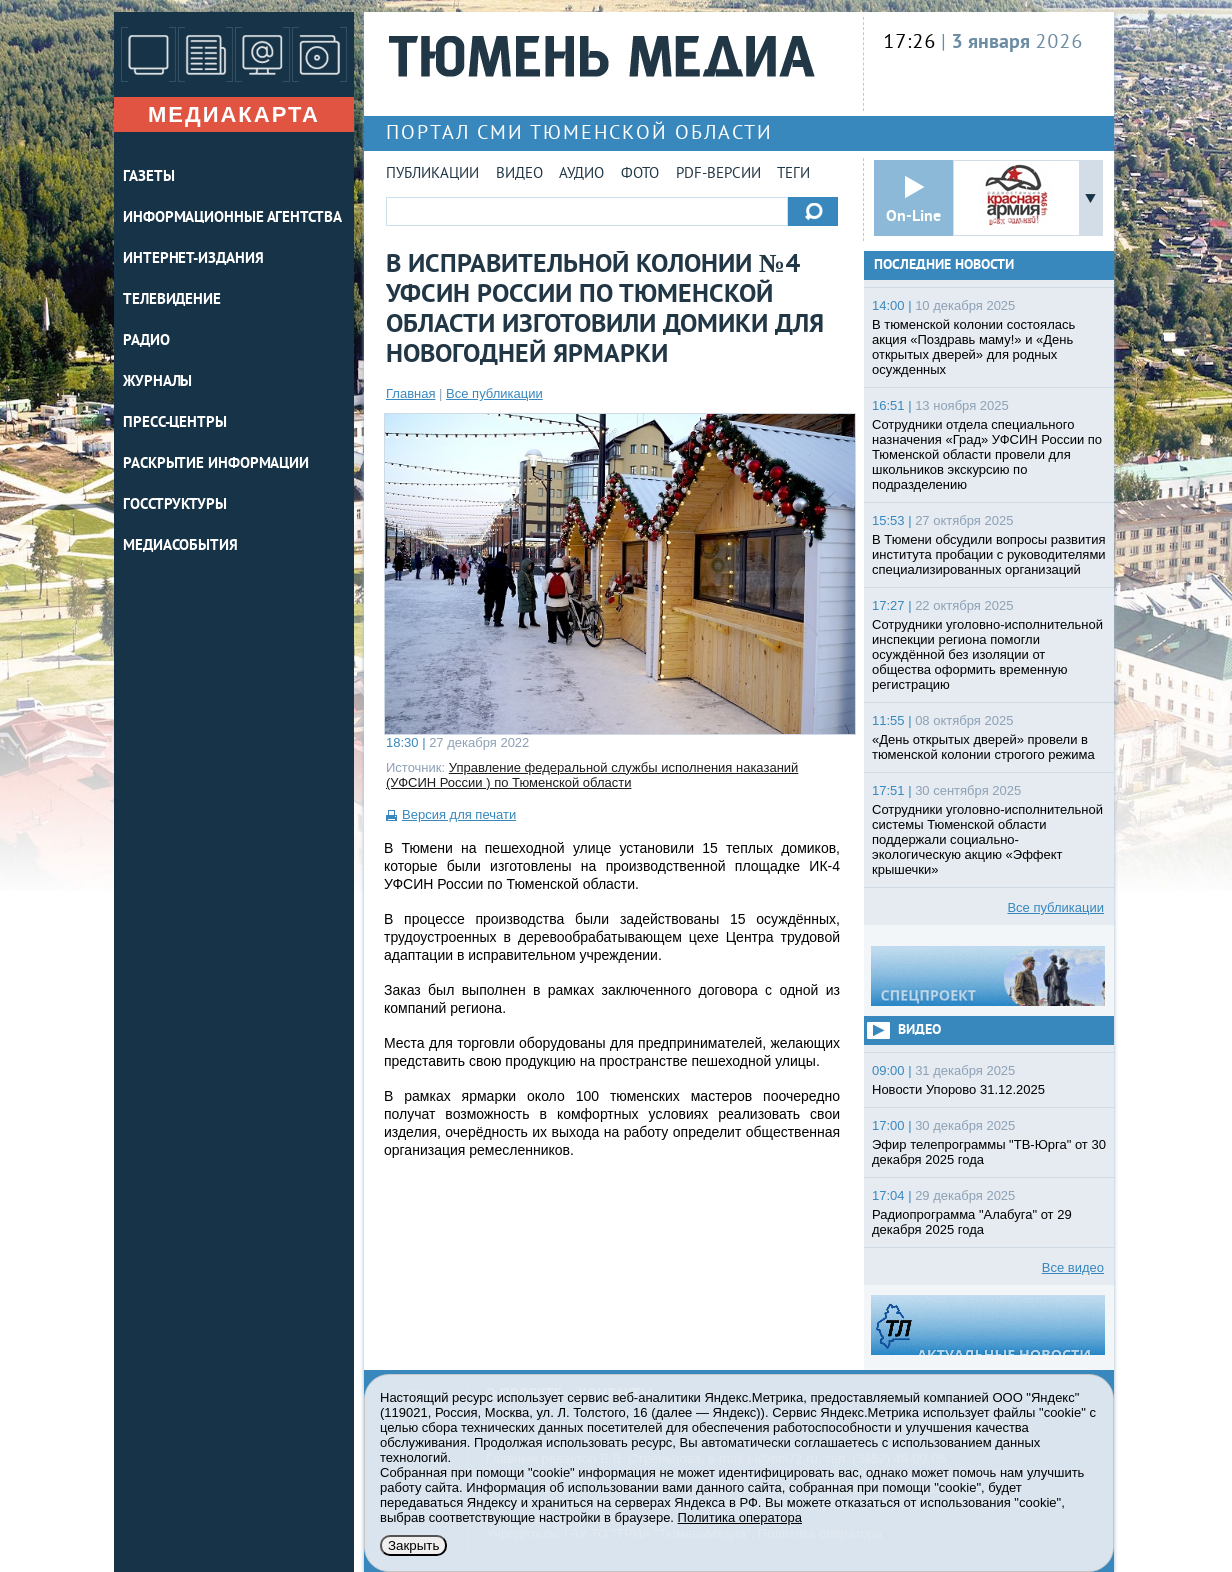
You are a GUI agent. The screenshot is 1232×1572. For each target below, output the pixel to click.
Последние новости (944, 265)
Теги (793, 174)
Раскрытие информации (216, 464)
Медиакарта (234, 114)
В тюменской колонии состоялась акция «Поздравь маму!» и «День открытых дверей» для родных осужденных (973, 347)
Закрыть (413, 1545)
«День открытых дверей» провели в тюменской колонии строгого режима (983, 747)
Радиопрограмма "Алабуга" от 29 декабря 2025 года (972, 1222)
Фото (640, 174)
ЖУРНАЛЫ (157, 382)
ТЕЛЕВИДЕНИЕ (172, 300)
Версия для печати (459, 814)
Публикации (432, 174)
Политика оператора (740, 1517)
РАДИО (146, 341)
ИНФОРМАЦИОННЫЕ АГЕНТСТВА (232, 218)
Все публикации (494, 393)
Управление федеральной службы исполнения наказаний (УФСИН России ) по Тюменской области (592, 775)
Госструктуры (175, 505)
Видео (519, 174)
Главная (410, 393)
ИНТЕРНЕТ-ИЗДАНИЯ (193, 259)
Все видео (1073, 1267)
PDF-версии (718, 174)
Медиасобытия (180, 546)
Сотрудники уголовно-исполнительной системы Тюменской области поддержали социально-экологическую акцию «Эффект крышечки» (987, 839)
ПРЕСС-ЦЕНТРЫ (175, 423)
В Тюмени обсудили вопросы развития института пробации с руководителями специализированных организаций (989, 554)
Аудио (581, 174)
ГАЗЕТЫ (148, 177)
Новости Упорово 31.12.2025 (958, 1089)
